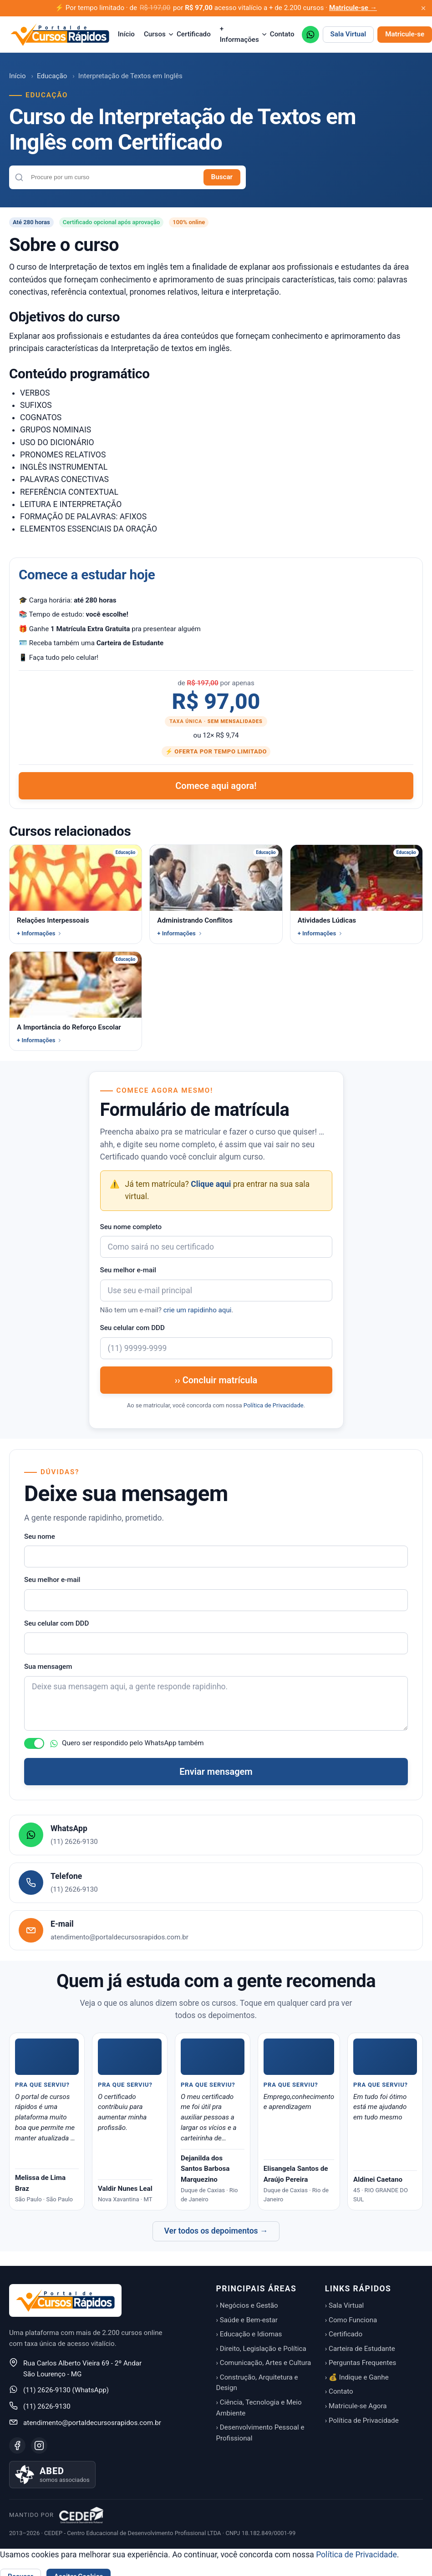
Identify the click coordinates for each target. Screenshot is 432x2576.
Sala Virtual (348, 34)
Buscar (222, 177)
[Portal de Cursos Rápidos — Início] (60, 34)
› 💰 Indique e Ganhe (357, 2377)
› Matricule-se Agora (356, 2406)
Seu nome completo (131, 1227)
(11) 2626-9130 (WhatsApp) (66, 2390)
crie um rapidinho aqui (197, 1310)
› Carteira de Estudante (360, 2349)
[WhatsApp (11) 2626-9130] (310, 34)
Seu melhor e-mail (128, 1270)
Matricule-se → (353, 8)
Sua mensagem (48, 1666)
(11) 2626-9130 (47, 2406)
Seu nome (39, 1536)
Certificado (194, 34)
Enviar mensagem (215, 1771)
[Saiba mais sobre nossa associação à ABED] (52, 2474)
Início (126, 34)
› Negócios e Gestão (247, 2305)
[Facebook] (17, 2445)
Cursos (156, 34)
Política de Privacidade (274, 1405)
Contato (282, 34)
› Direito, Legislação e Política (261, 2349)
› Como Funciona (351, 2320)
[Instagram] (39, 2445)
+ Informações (240, 34)
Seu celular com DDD (132, 1328)
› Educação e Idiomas (249, 2334)
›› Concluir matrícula (216, 1380)
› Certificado (343, 2334)
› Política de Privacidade (362, 2420)
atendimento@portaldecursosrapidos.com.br (92, 2423)
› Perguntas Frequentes (360, 2363)
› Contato (339, 2391)
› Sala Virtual (344, 2305)
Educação (52, 76)
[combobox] (113, 177)
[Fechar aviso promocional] (423, 8)
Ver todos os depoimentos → (216, 2230)
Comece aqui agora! (215, 785)
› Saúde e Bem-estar (247, 2320)
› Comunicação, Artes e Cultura (263, 2363)
